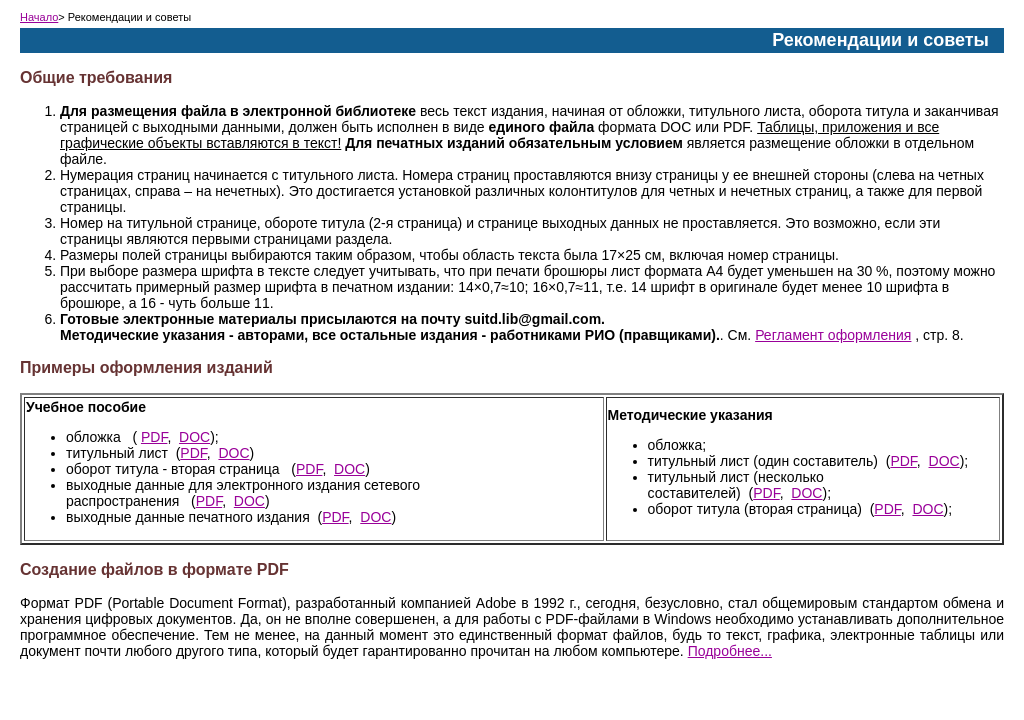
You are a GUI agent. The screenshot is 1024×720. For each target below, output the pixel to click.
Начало (39, 17)
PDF (154, 437)
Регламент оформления (833, 335)
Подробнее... (730, 651)
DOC (194, 437)
